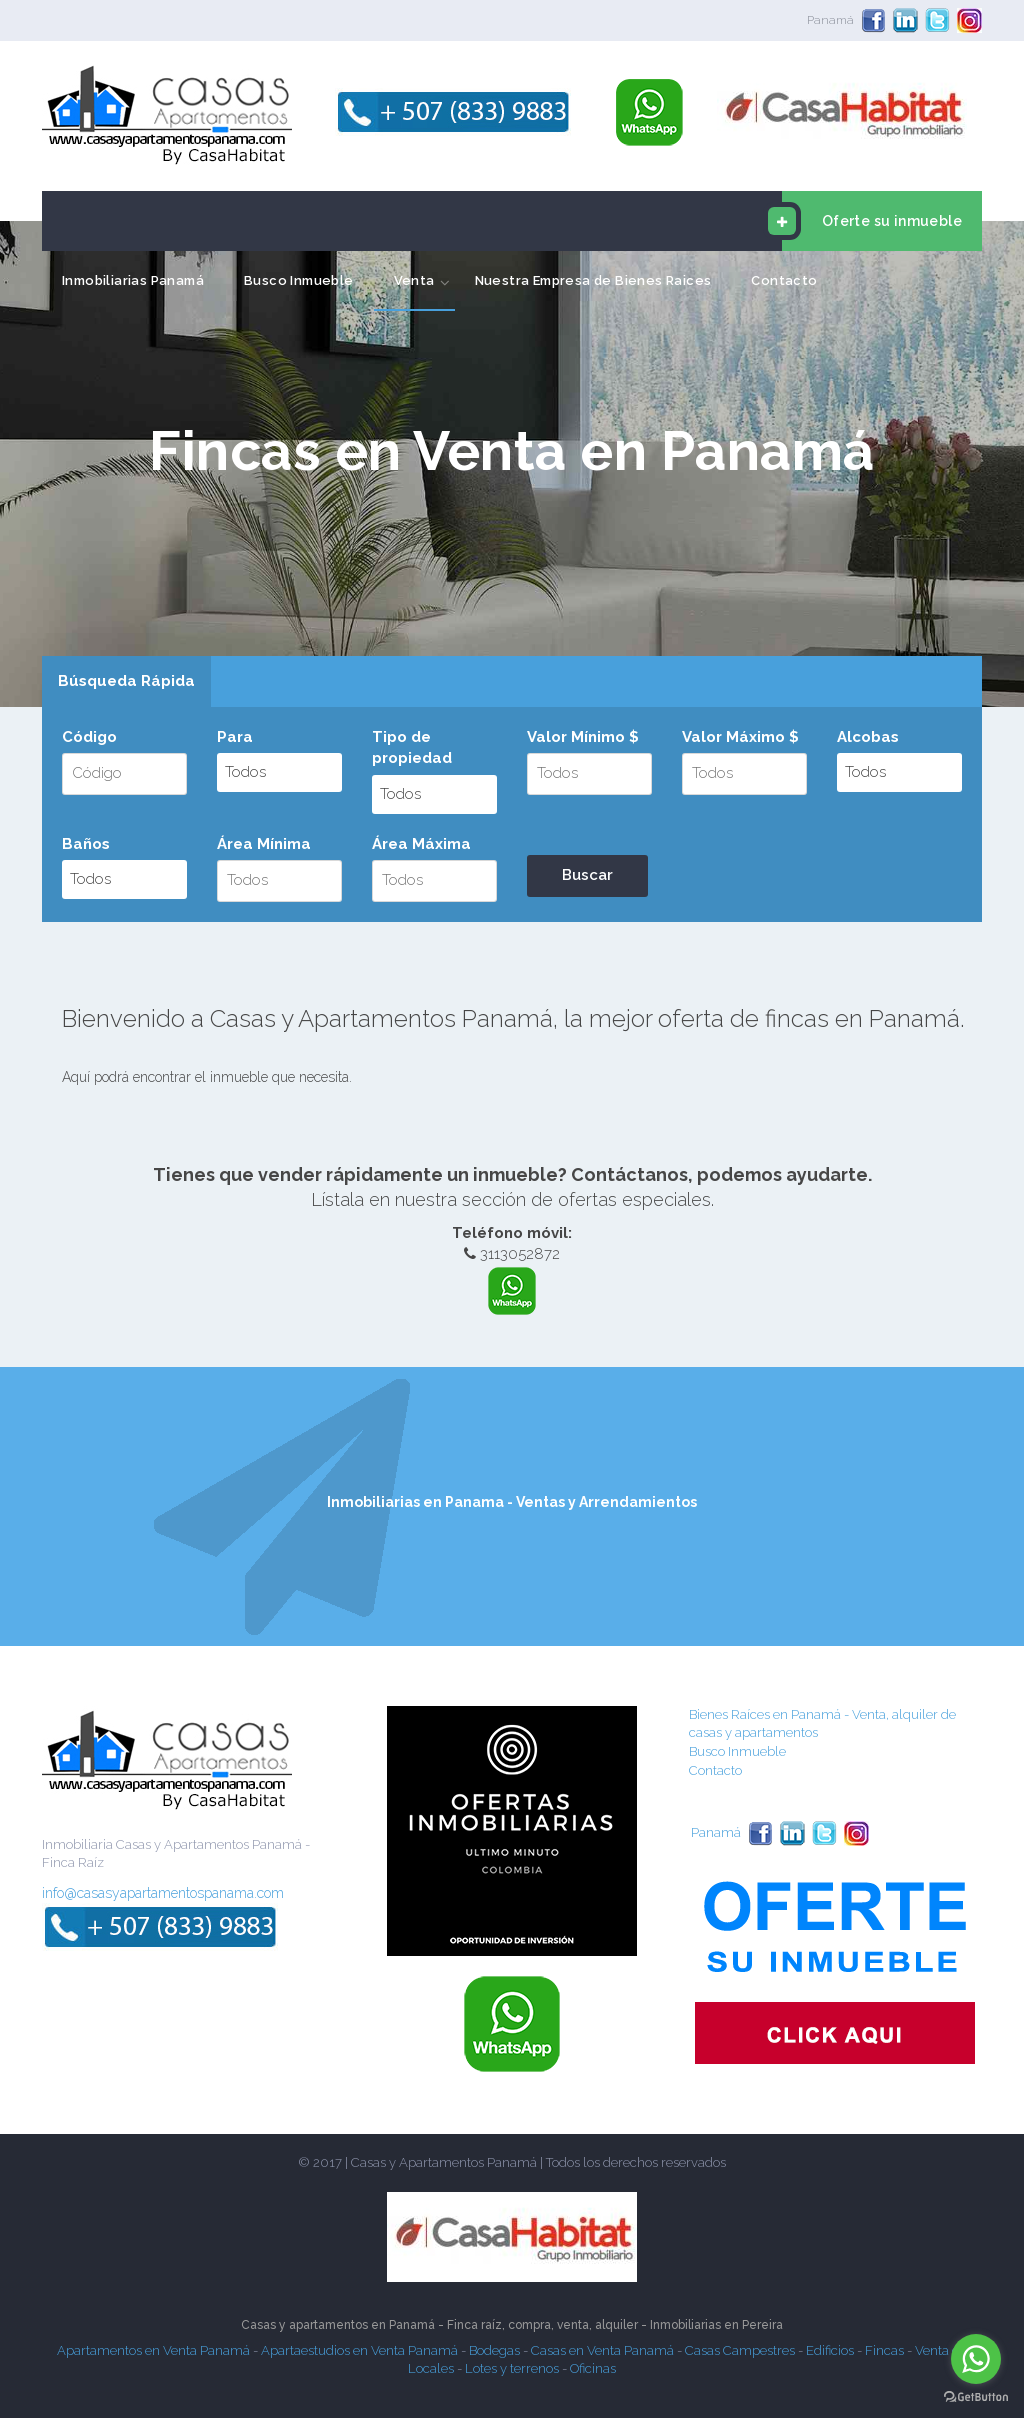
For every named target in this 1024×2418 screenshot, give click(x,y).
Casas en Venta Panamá (602, 2350)
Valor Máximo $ (740, 737)
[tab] (126, 682)
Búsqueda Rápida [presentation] (126, 681)
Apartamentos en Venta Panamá (153, 2350)
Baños (86, 844)
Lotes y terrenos (512, 2368)
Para (235, 737)
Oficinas (593, 2368)
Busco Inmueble (299, 280)
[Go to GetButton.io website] (976, 2397)
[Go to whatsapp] (976, 2359)
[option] (512, 464)
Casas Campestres (740, 2350)
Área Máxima (421, 844)
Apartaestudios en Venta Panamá (359, 2350)
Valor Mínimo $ (583, 737)
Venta (414, 280)
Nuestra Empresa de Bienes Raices (593, 280)
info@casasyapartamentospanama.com (163, 1893)
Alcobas (868, 737)
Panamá (830, 20)
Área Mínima (264, 844)
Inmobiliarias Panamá (133, 280)
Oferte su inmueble (872, 221)
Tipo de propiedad (412, 747)
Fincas (884, 2350)
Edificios (830, 2350)
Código (89, 737)
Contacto (784, 280)
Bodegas (494, 2350)
